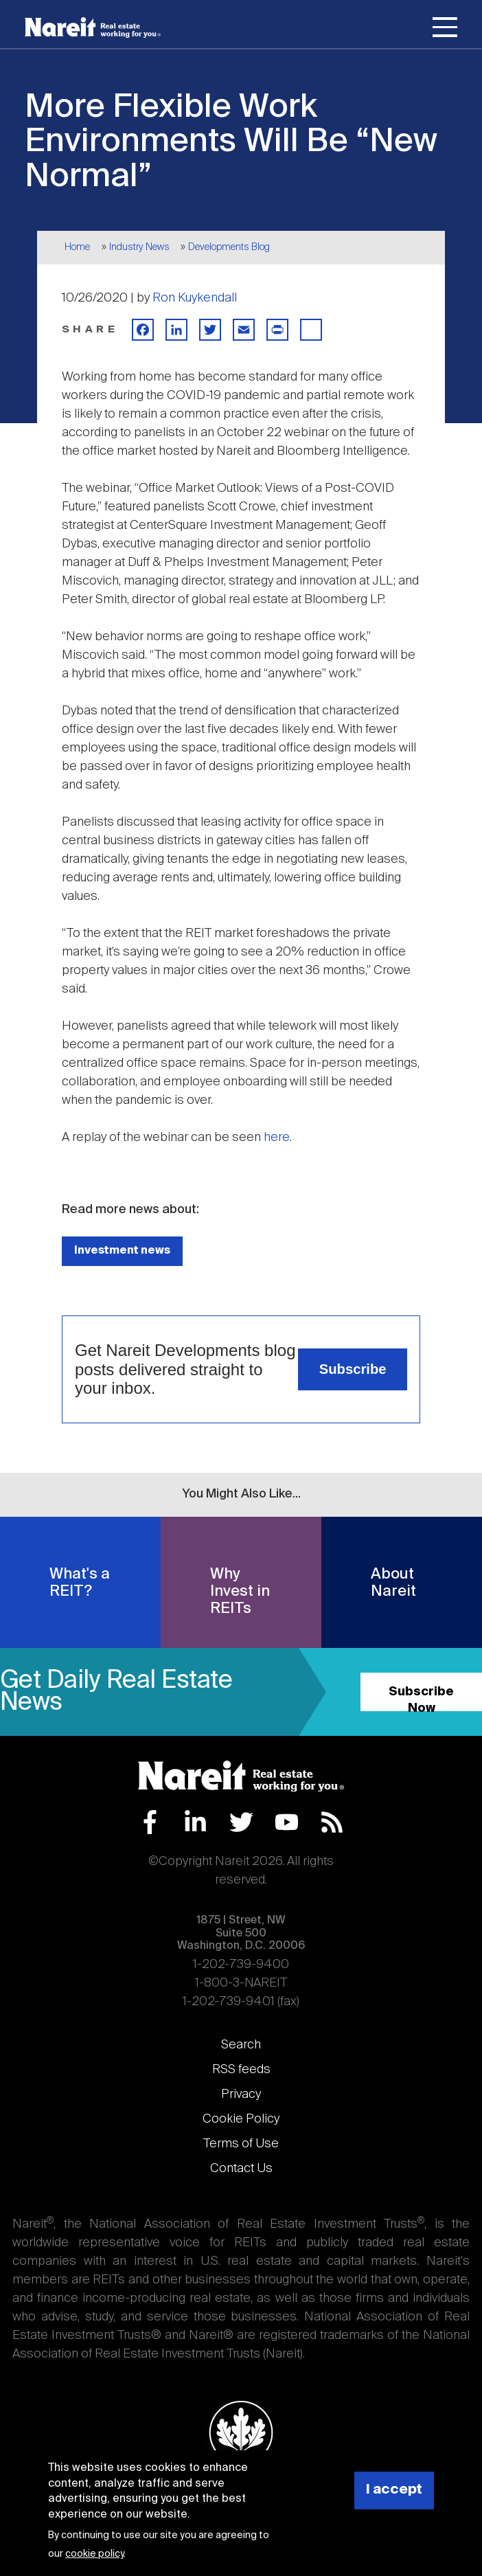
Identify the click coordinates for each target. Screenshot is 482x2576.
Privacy (241, 2094)
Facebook (150, 1822)
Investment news (122, 1250)
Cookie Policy (241, 2119)
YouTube (287, 1822)
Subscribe (353, 1369)
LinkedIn (195, 1822)
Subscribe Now (421, 1698)
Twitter (241, 1822)
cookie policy (94, 2554)
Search (241, 2045)
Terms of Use (241, 2144)
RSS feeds (241, 2070)
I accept (394, 2490)
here (277, 1137)
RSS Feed (332, 1822)
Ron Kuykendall (194, 298)
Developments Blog (229, 247)
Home (77, 247)
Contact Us (241, 2168)
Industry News (139, 247)
